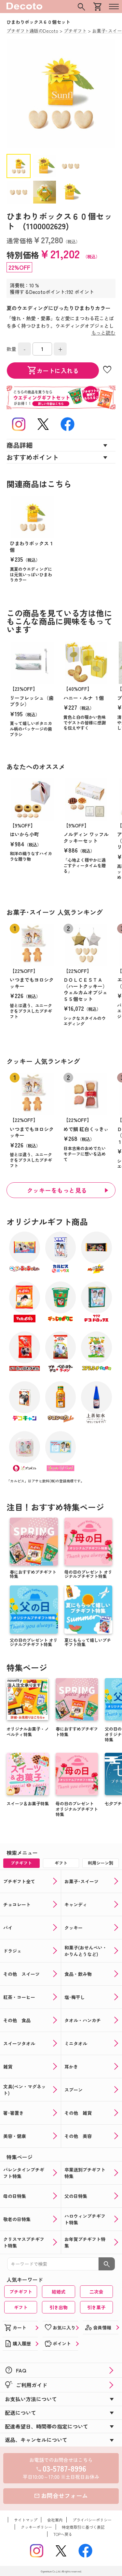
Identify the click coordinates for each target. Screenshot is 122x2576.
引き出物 (58, 2307)
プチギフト (20, 2291)
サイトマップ (25, 2520)
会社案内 (55, 2520)
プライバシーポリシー (92, 2520)
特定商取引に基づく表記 (83, 2527)
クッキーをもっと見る (57, 1190)
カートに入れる (53, 370)
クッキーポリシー (36, 2527)
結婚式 (58, 2291)
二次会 (96, 2291)
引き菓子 (96, 2307)
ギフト (21, 2307)
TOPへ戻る (62, 2534)
